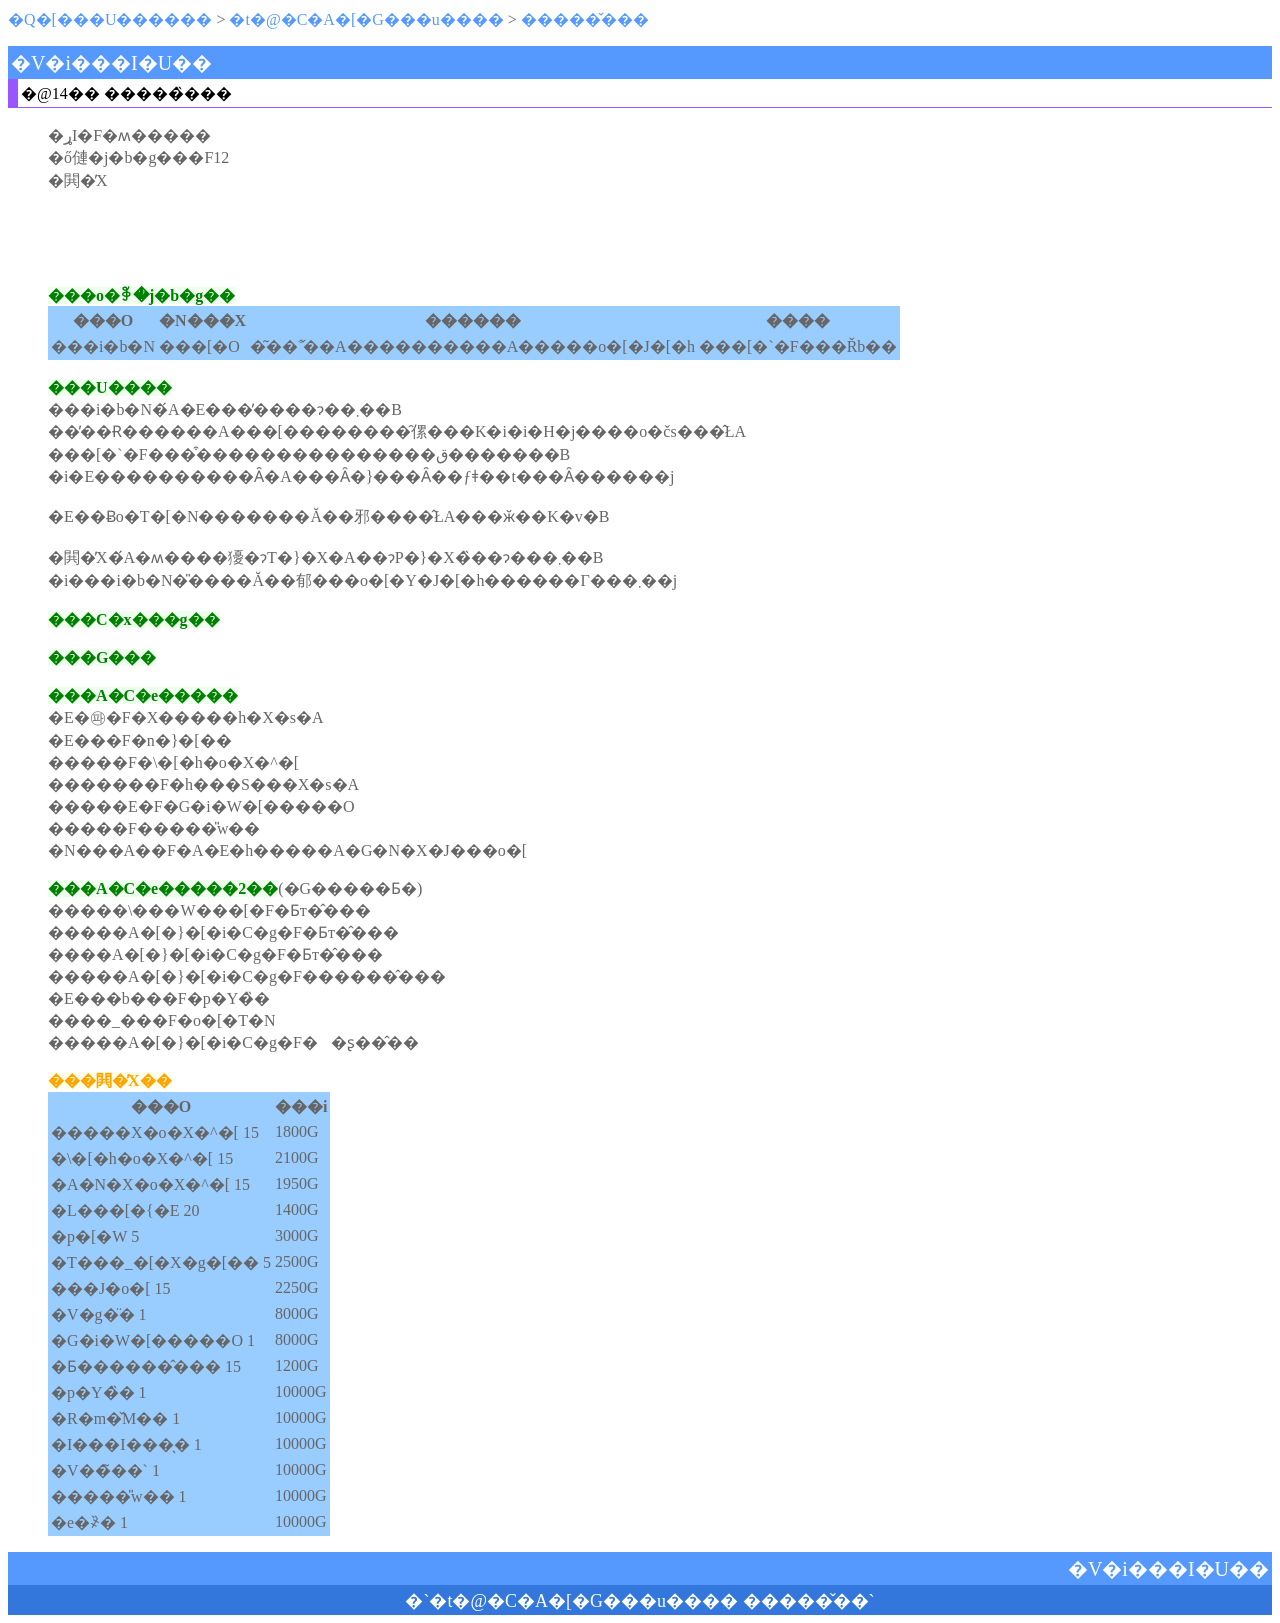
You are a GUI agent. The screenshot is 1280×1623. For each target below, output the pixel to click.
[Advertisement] (640, 238)
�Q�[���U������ (110, 19)
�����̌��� (585, 19)
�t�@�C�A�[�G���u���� (366, 19)
